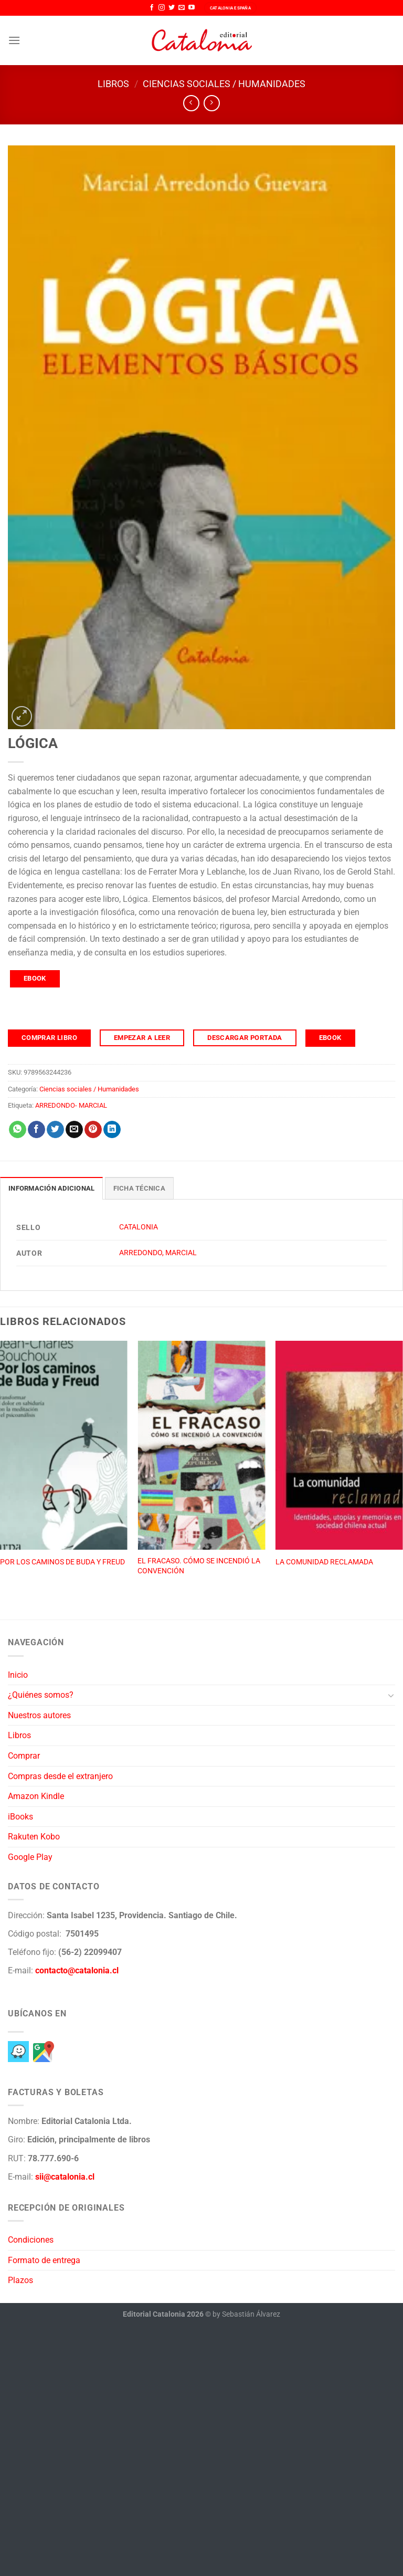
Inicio (18, 1675)
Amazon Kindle (36, 1796)
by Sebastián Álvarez (246, 2314)
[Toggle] (391, 1695)
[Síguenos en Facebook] (152, 8)
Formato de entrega (44, 2260)
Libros (113, 83)
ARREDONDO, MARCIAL (158, 1252)
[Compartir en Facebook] (36, 1130)
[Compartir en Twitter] (55, 1130)
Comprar (24, 1756)
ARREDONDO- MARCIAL (71, 1105)
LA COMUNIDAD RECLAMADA (324, 1562)
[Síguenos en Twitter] (171, 8)
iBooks (20, 1817)
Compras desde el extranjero (60, 1776)
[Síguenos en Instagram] (161, 8)
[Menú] (14, 40)
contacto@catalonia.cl (77, 1970)
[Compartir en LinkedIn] (112, 1130)
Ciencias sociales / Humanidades (224, 83)
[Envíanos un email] (181, 8)
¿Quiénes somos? (40, 1695)
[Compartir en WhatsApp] (17, 1130)
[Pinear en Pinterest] (93, 1130)
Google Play (30, 1857)
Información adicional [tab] (51, 1188)
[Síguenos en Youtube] (191, 8)
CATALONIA (138, 1227)
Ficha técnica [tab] (139, 1188)
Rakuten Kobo (34, 1837)
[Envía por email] (74, 1130)
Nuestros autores (39, 1715)
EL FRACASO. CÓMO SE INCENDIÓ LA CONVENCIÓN (198, 1566)
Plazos (20, 2280)
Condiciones (31, 2240)
